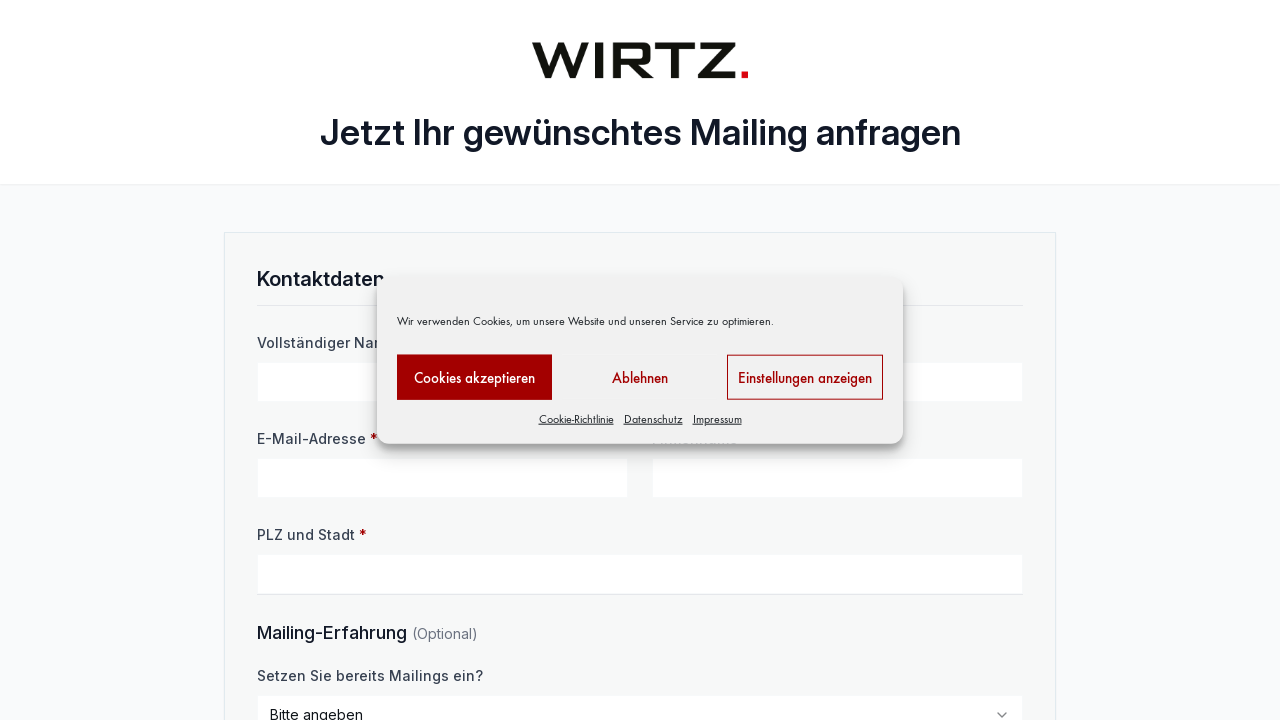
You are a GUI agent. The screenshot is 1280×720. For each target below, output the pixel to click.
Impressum (717, 419)
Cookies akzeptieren (474, 377)
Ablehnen (640, 377)
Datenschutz (653, 419)
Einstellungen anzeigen (805, 377)
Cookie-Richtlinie (576, 419)
